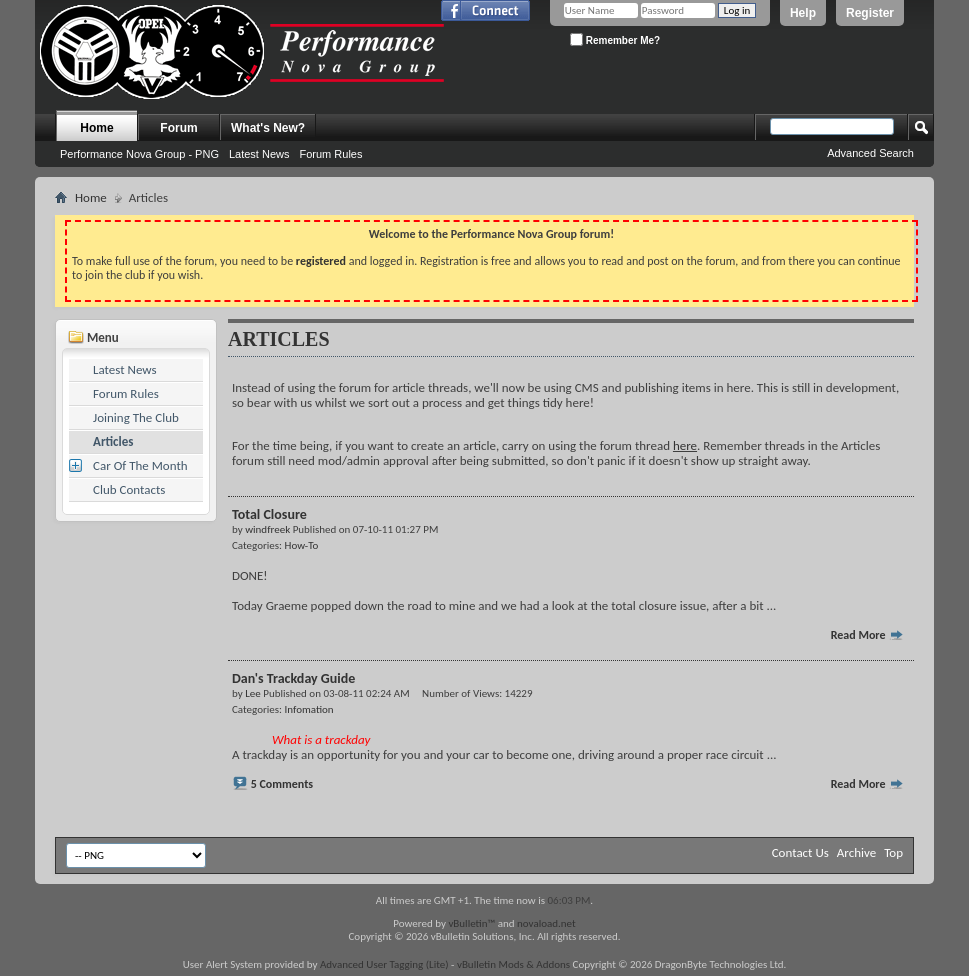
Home (96, 128)
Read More (868, 635)
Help (803, 13)
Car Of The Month (140, 465)
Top (893, 852)
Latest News (259, 154)
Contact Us (800, 852)
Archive (856, 852)
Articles (113, 441)
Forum (178, 128)
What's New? (268, 128)
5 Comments (282, 784)
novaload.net (546, 923)
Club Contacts (129, 489)
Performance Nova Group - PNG (139, 154)
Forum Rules (330, 154)
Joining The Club (136, 417)
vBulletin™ (471, 923)
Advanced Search (870, 153)
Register (870, 13)
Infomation (309, 709)
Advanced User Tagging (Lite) (384, 964)
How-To (302, 545)
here (685, 445)
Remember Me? (615, 39)
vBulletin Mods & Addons (513, 964)
